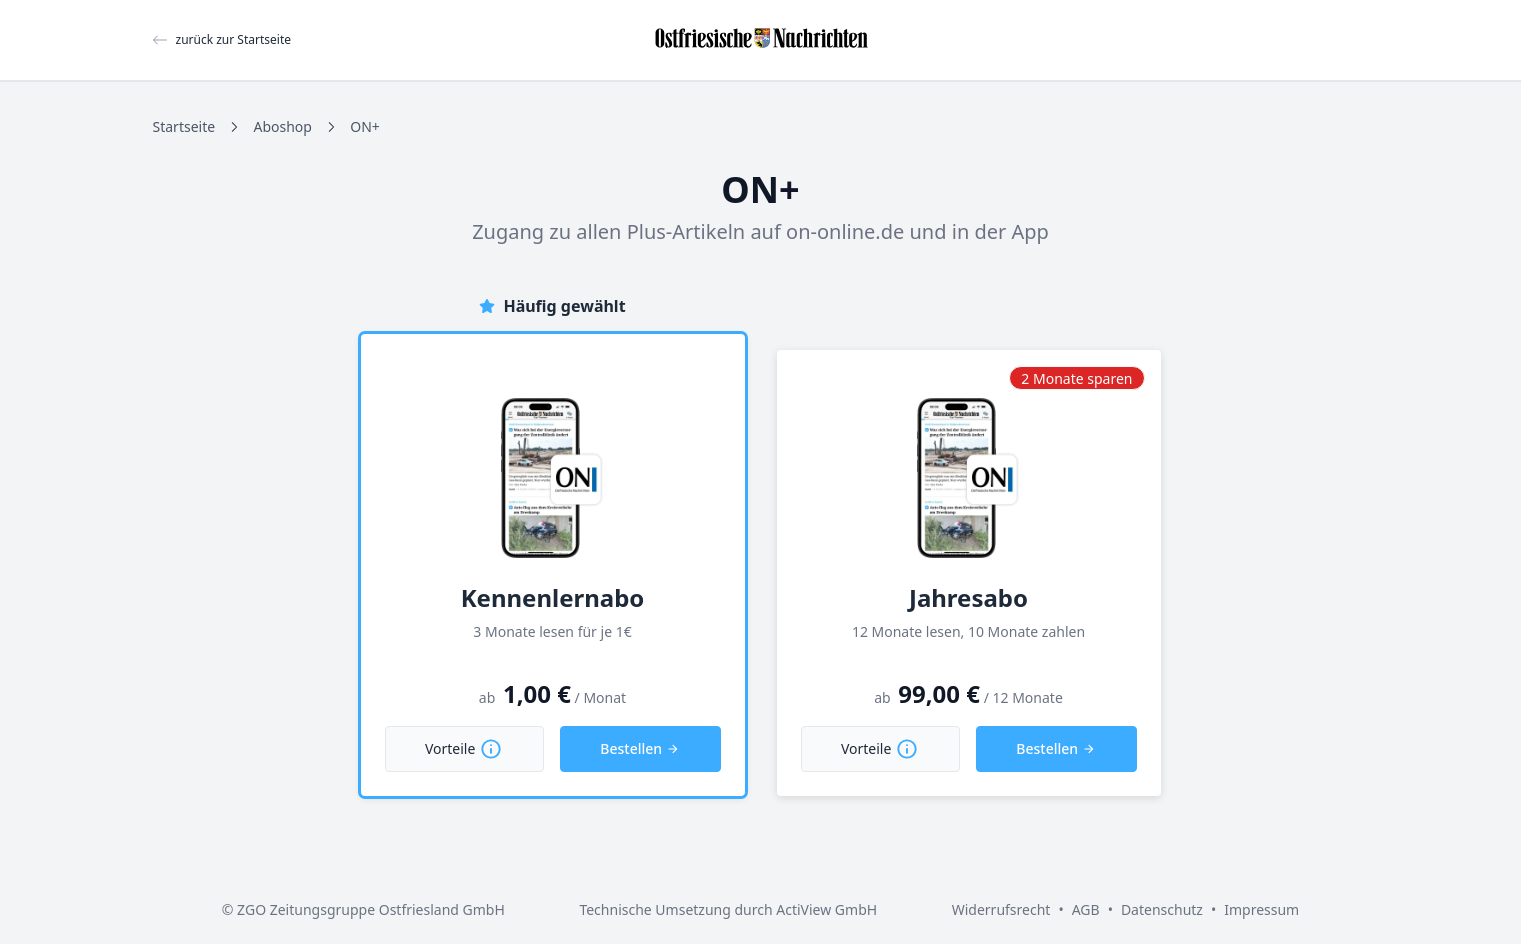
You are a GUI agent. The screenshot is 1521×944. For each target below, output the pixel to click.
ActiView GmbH (826, 909)
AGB (1086, 909)
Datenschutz (1162, 909)
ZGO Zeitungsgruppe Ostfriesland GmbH (371, 909)
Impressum (1261, 909)
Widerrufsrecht (1001, 909)
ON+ (365, 126)
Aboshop (282, 126)
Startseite (184, 126)
